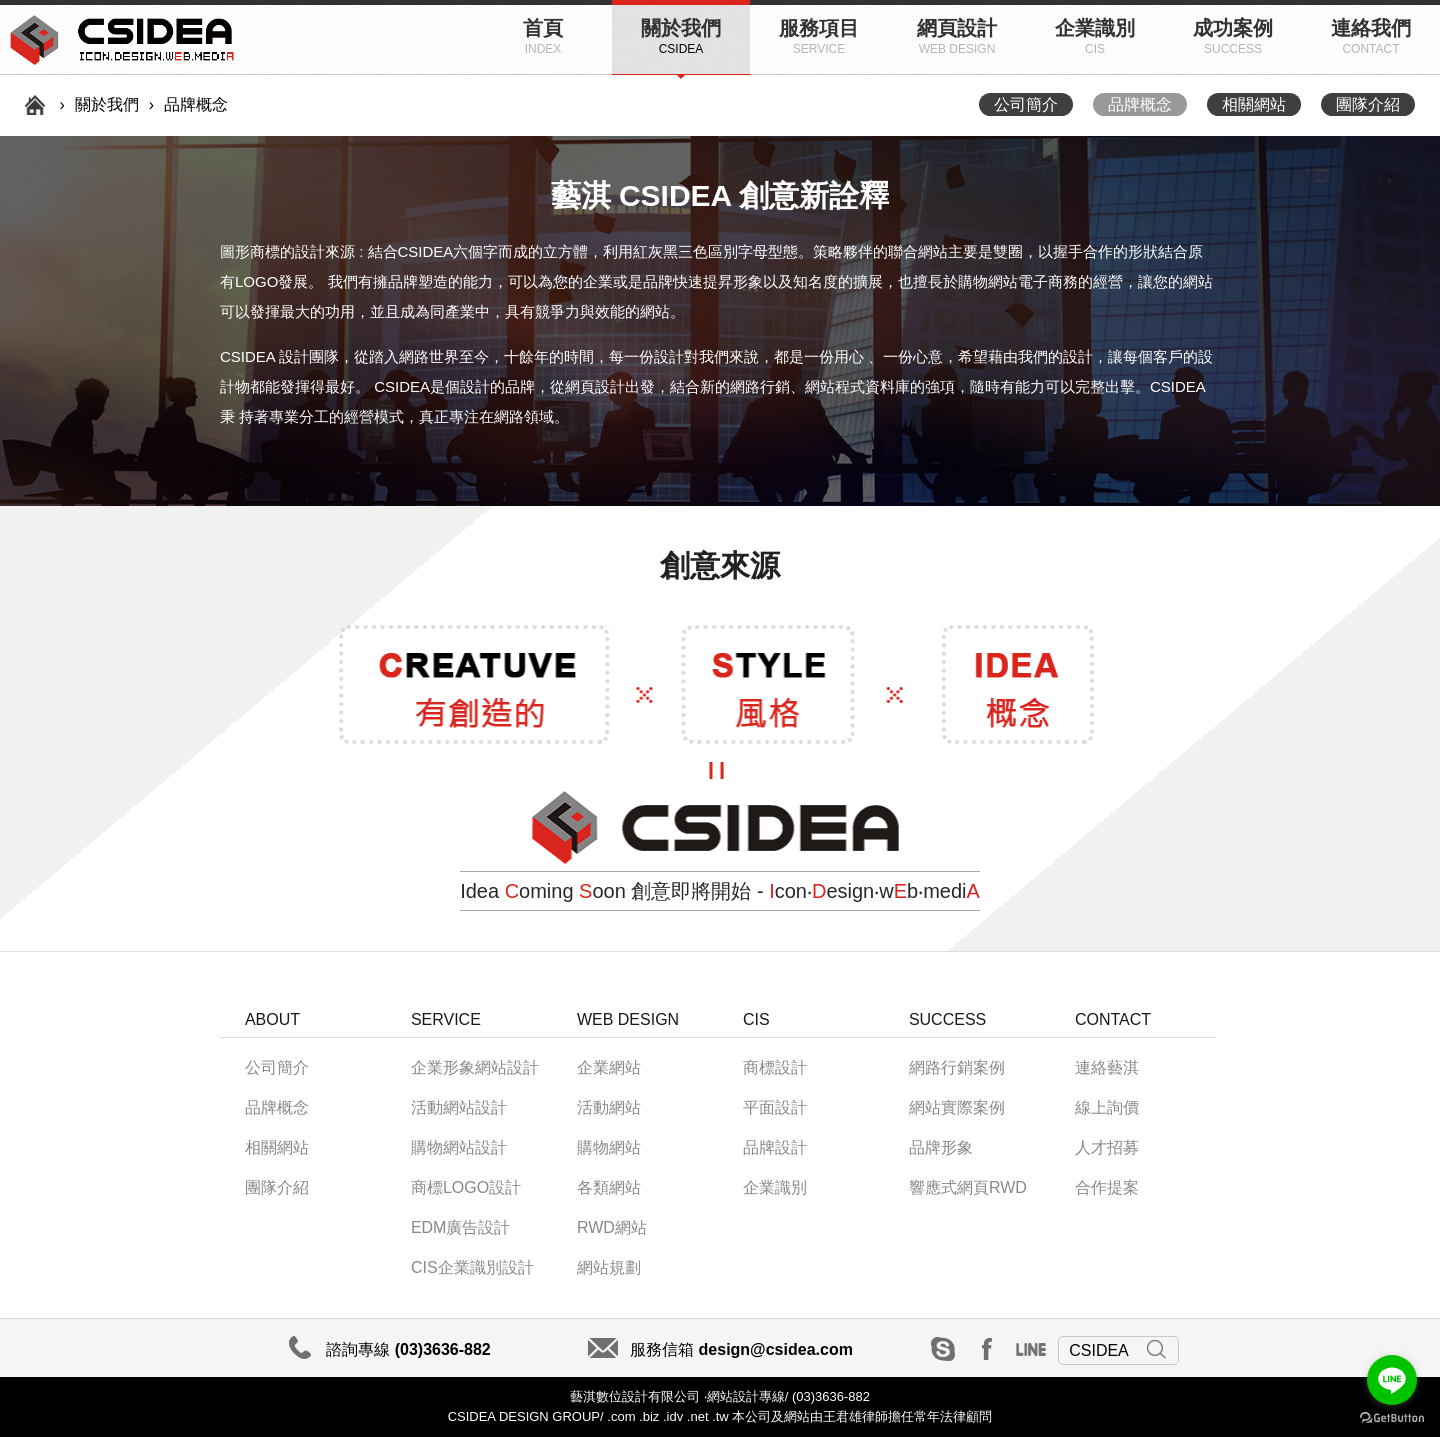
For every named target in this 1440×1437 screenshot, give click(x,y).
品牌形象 (941, 1147)
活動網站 (609, 1107)
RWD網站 (612, 1227)
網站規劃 (609, 1267)
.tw (720, 1416)
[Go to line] (1392, 1380)
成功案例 (1233, 36)
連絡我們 (1371, 36)
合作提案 (1107, 1187)
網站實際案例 (957, 1107)
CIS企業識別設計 (472, 1267)
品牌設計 (775, 1147)
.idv (673, 1416)
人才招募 (1107, 1147)
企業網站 (609, 1067)
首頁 (543, 36)
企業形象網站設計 (475, 1067)
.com (620, 1416)
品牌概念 (1140, 104)
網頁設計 (957, 36)
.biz (649, 1416)
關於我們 (681, 36)
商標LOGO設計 (466, 1187)
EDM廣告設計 (461, 1227)
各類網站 (609, 1187)
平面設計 (775, 1107)
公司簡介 (1026, 104)
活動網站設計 (459, 1107)
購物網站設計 (459, 1147)
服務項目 (819, 36)
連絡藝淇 (1107, 1067)
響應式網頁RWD (968, 1187)
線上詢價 (1107, 1107)
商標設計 (775, 1067)
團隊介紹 (1368, 104)
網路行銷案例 (957, 1067)
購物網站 (609, 1147)
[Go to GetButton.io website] (1392, 1417)
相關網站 (1254, 104)
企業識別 (1095, 36)
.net (698, 1416)
